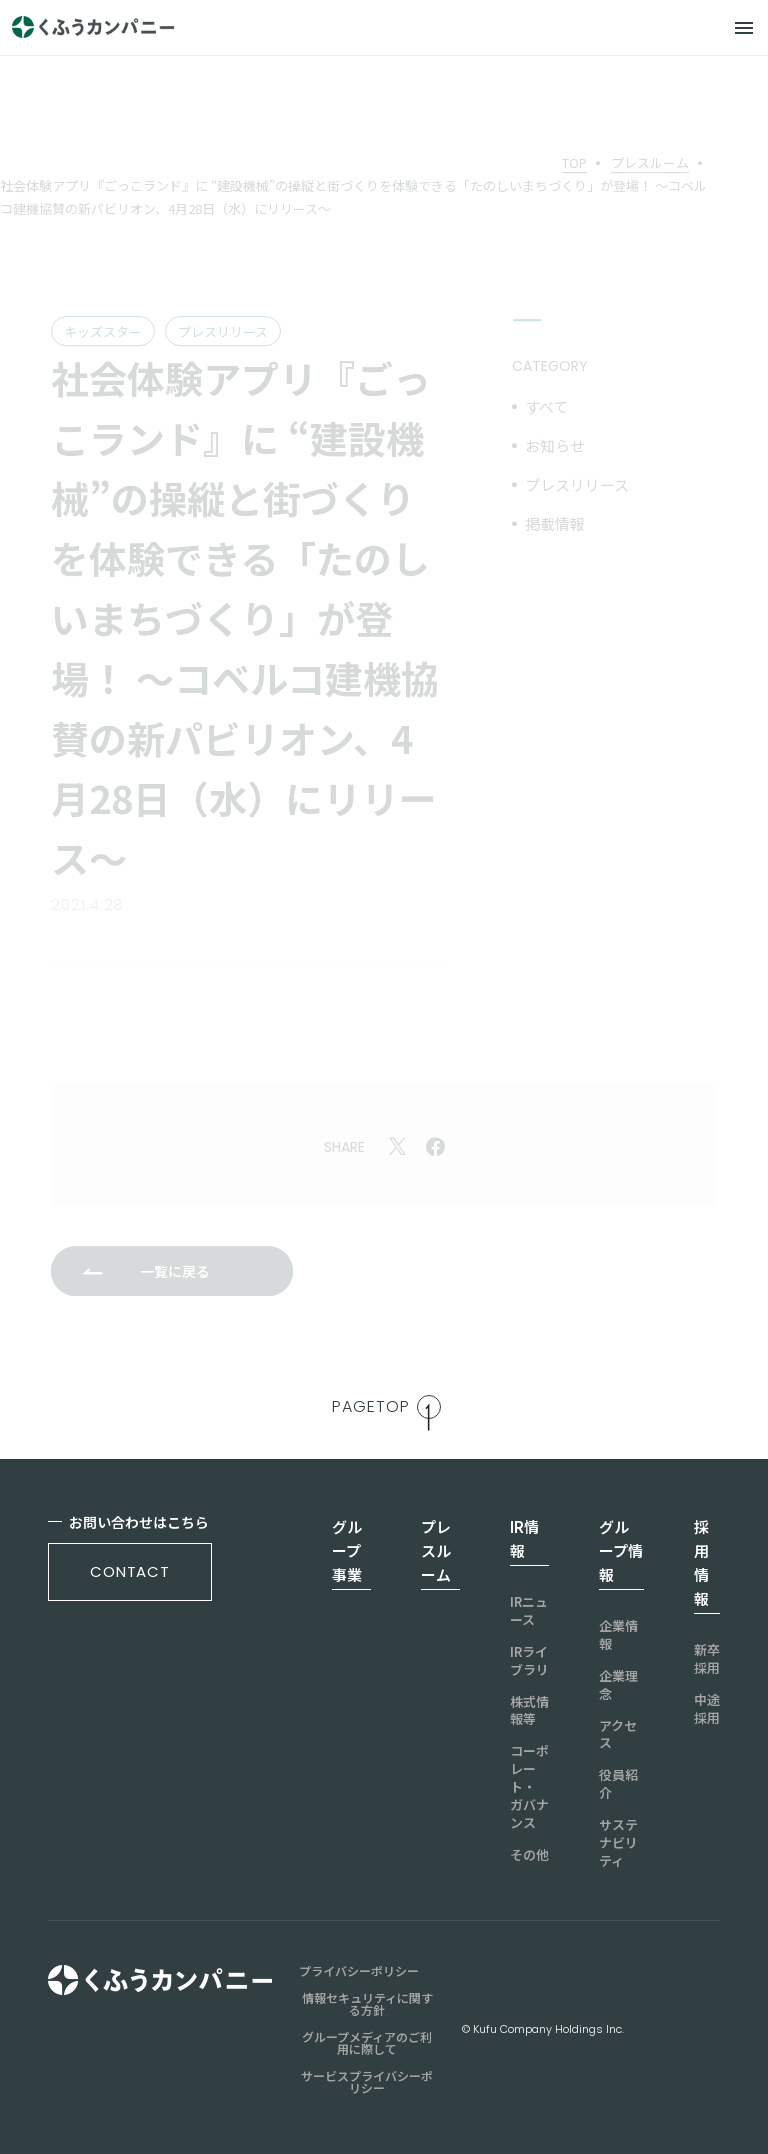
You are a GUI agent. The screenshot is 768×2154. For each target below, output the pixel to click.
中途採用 (707, 1709)
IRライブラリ (529, 1661)
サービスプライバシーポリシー (367, 2082)
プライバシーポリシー (359, 1971)
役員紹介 (618, 1784)
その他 (529, 1855)
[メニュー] (744, 28)
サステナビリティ (618, 1843)
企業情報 (618, 1635)
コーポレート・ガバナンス (529, 1787)
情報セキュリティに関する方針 (367, 2004)
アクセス (618, 1735)
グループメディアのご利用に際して (367, 2043)
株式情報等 (529, 1711)
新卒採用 (707, 1659)
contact (130, 1571)
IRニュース (529, 1611)
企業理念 (618, 1685)
